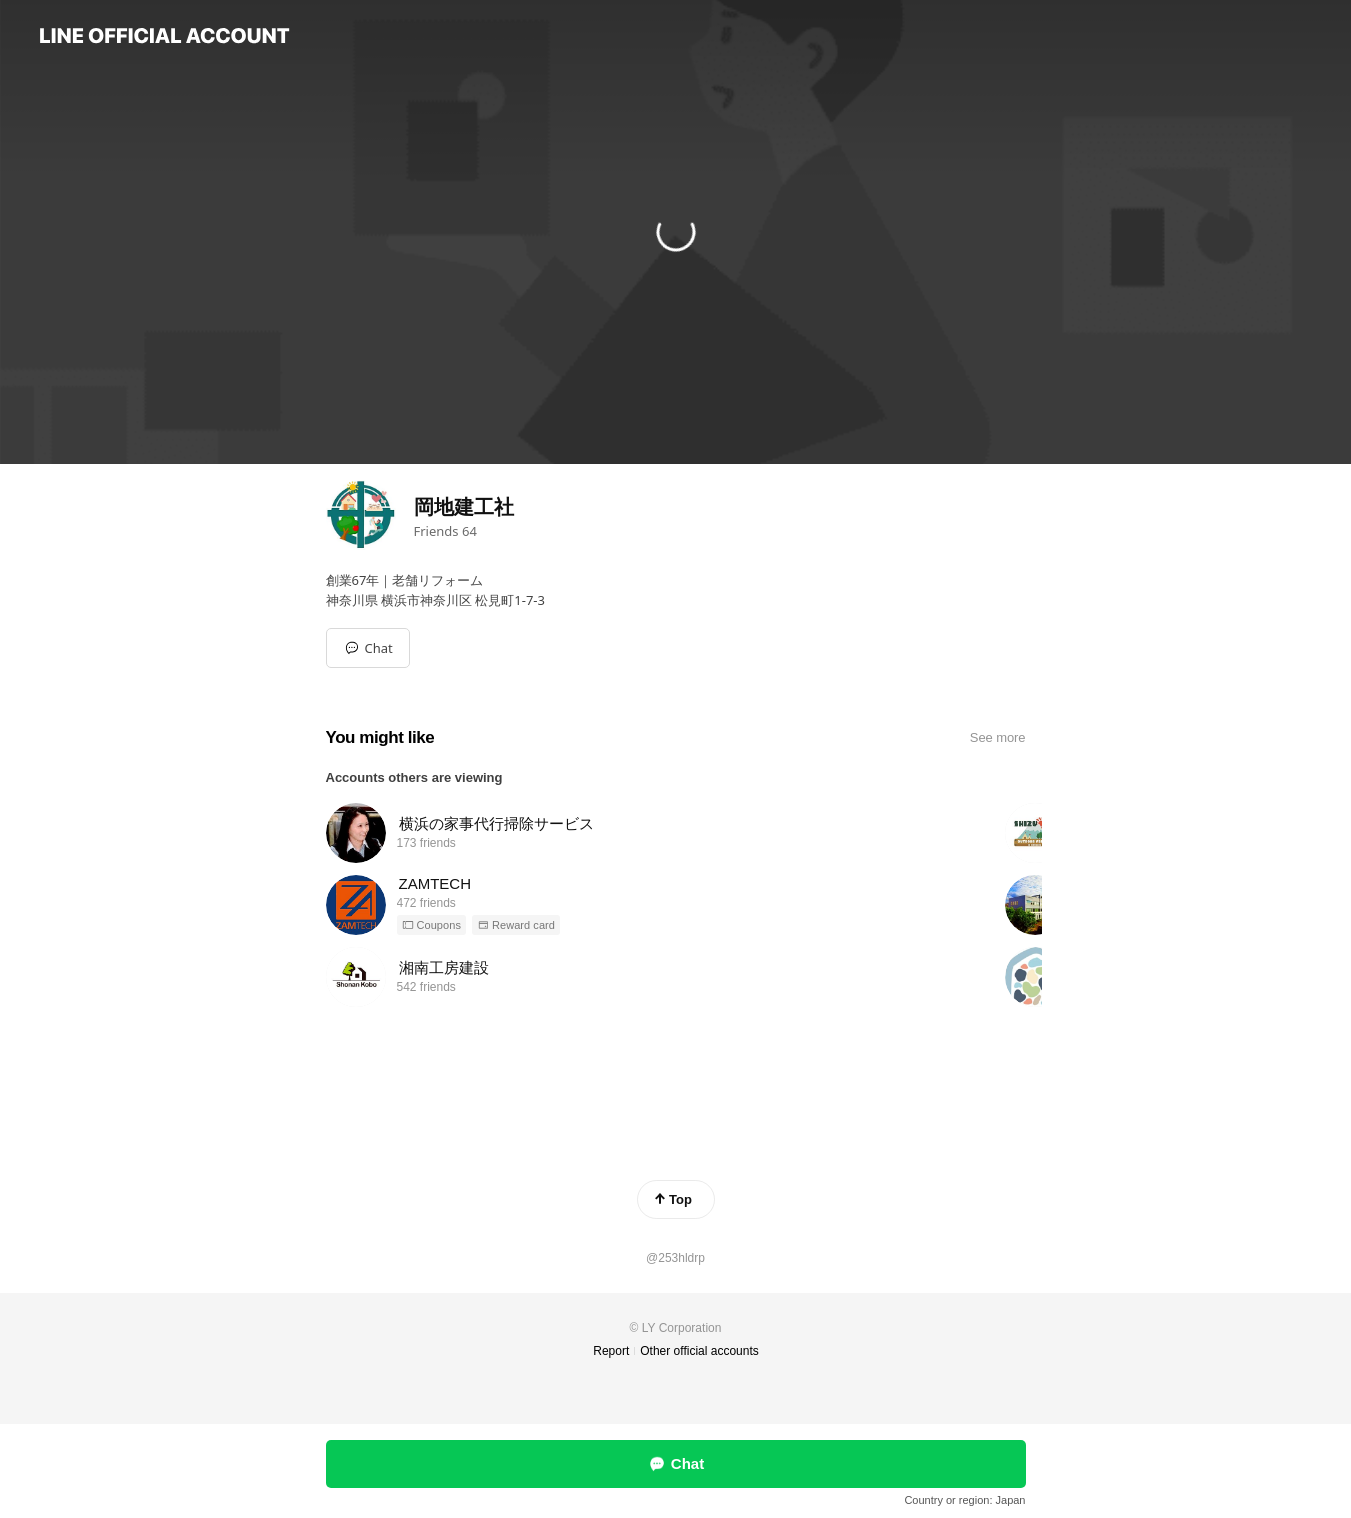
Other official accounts (699, 1351)
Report (611, 1351)
